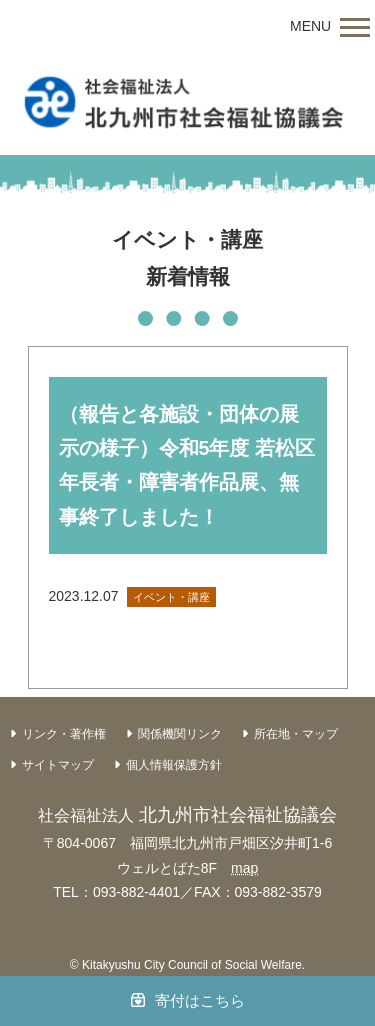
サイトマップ (58, 765)
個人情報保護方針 (174, 765)
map (244, 868)
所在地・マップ (296, 734)
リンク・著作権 (64, 734)
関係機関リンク (180, 734)
